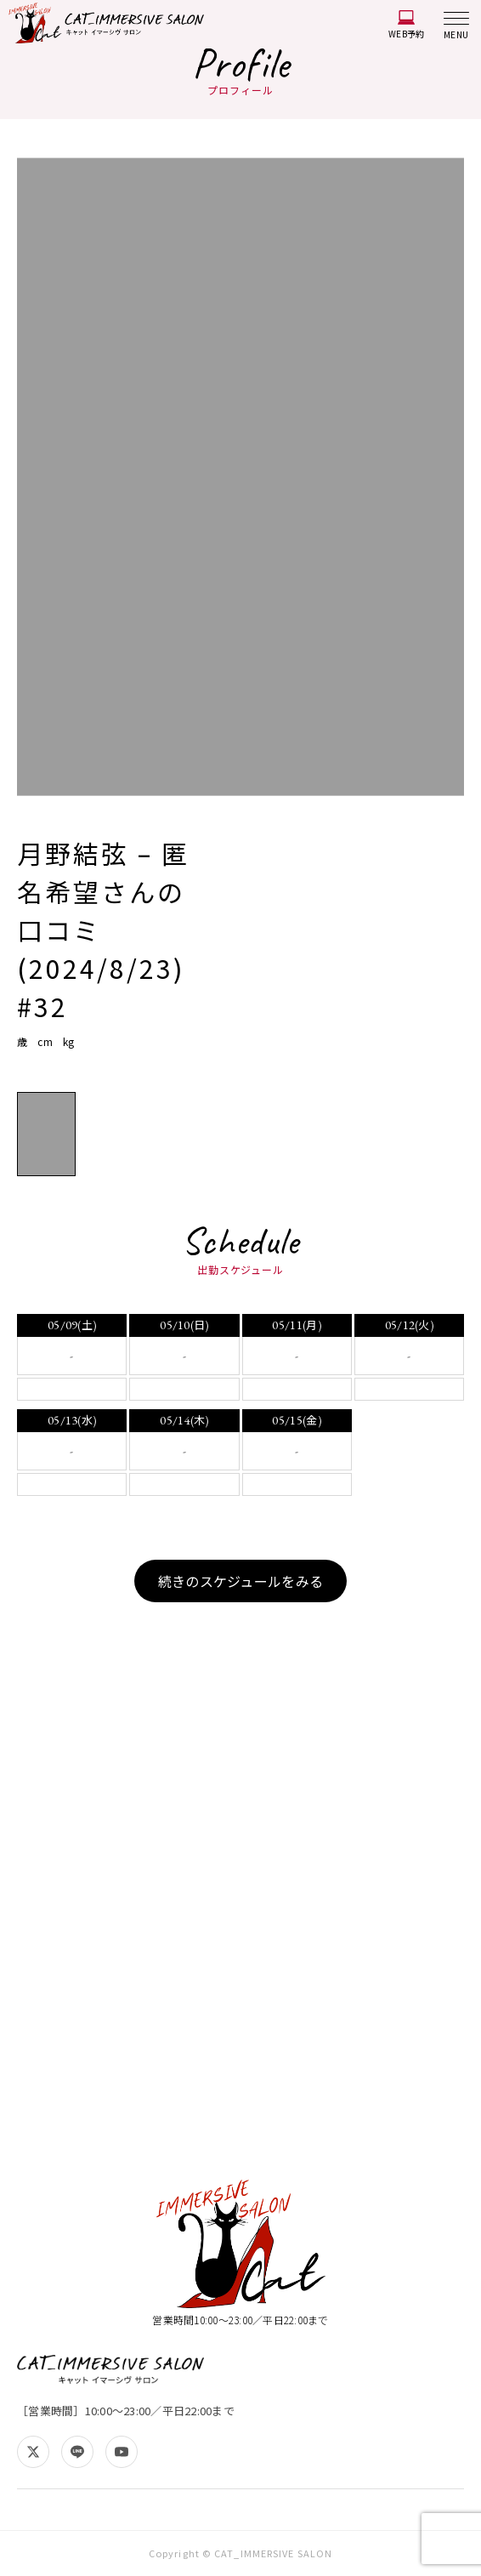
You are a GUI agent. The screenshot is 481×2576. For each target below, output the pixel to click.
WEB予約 (406, 25)
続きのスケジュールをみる (240, 1581)
